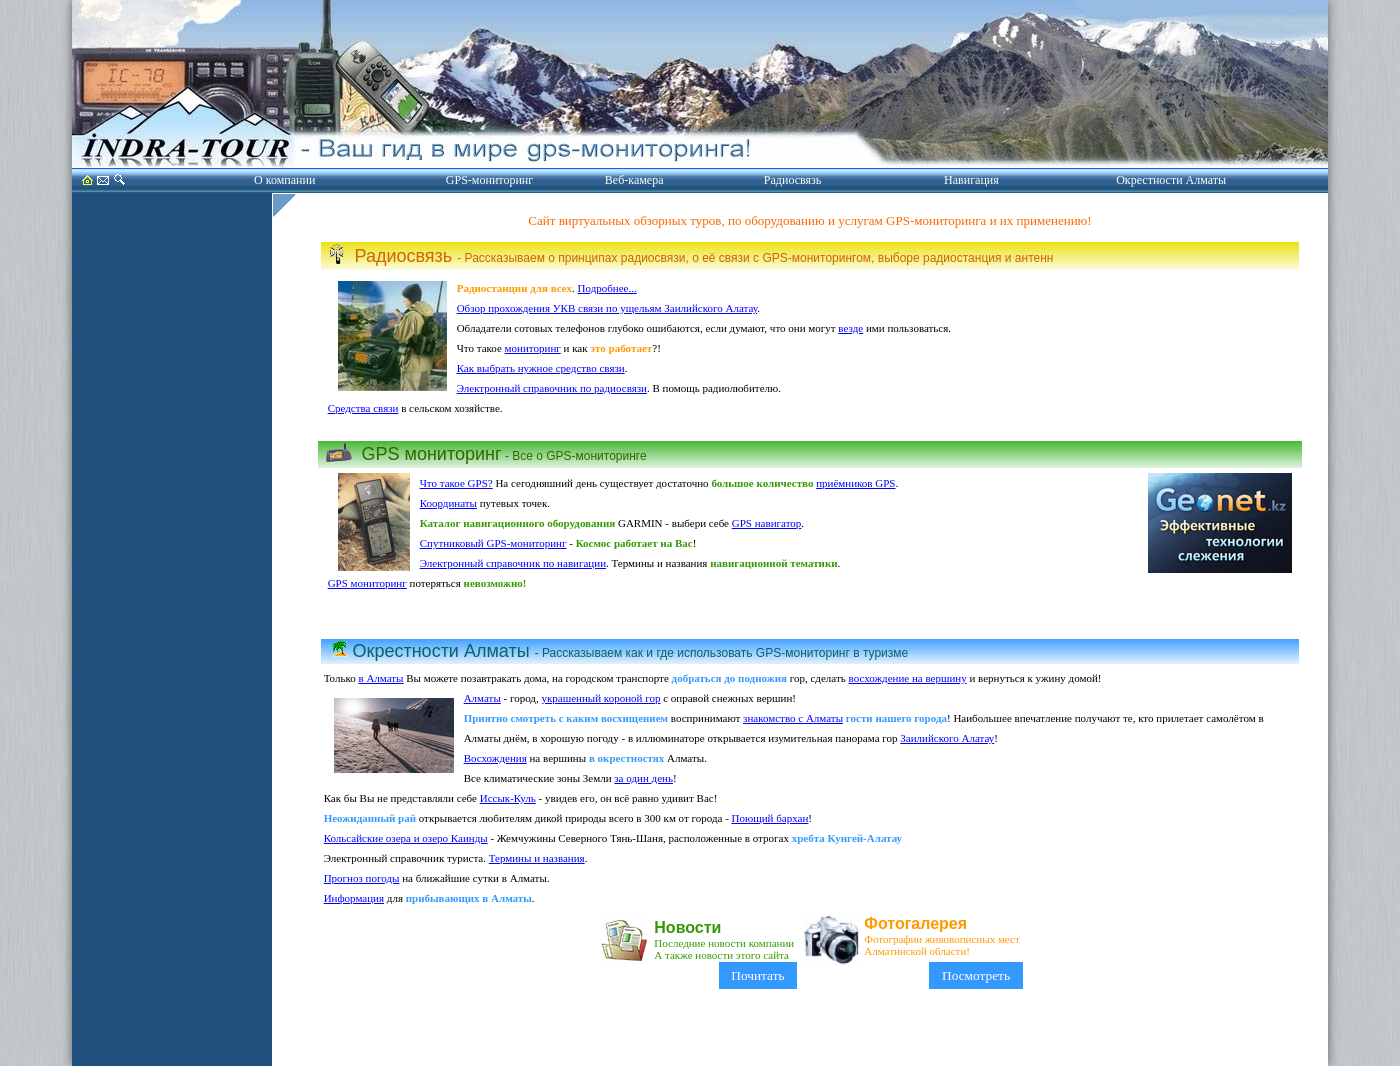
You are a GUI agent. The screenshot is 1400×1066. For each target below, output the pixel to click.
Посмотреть (975, 975)
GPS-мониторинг (489, 180)
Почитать (758, 975)
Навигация (971, 180)
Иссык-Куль (508, 798)
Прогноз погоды (362, 878)
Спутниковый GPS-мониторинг (493, 543)
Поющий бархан (770, 818)
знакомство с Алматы (793, 718)
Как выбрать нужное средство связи (541, 368)
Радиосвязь (792, 180)
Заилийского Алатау (947, 738)
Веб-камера (634, 180)
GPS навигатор (767, 523)
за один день (643, 778)
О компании (284, 180)
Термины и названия (537, 858)
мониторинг (533, 348)
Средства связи (363, 408)
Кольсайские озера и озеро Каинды (406, 838)
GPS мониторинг (367, 583)
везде (850, 328)
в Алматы (380, 678)
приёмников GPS (855, 483)
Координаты (448, 503)
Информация (354, 898)
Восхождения (495, 758)
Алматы (482, 698)
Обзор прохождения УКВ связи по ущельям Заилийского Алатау (607, 308)
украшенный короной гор (600, 698)
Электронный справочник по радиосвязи (552, 388)
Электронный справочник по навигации (513, 563)
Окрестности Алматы (1171, 180)
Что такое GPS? (456, 483)
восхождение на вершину (908, 678)
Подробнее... (607, 288)
